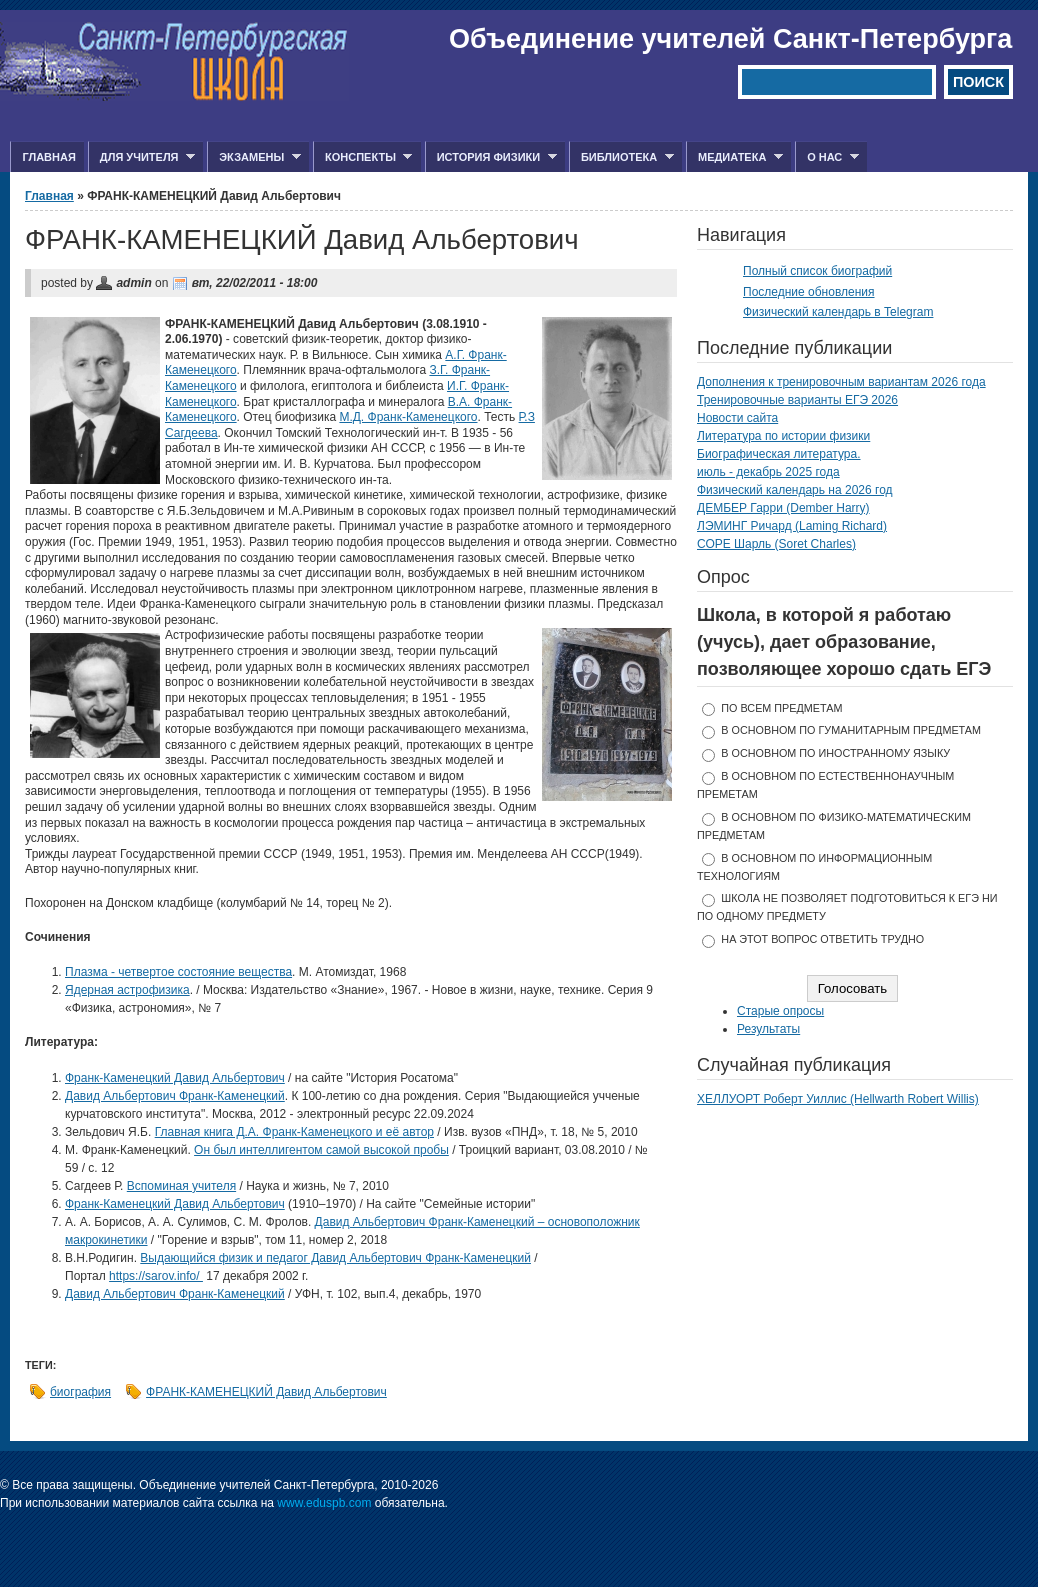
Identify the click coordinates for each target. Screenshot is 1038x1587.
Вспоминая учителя (181, 1186)
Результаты (768, 1029)
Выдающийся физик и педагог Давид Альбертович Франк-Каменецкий (335, 1258)
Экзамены (254, 157)
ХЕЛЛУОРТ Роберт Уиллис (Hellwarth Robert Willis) (838, 1099)
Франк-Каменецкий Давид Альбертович (175, 1078)
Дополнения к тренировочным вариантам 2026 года (841, 382)
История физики (491, 157)
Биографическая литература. (779, 454)
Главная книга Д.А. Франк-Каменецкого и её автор (294, 1132)
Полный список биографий (817, 271)
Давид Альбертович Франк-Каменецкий (175, 1096)
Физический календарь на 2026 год (795, 490)
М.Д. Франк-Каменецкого (408, 417)
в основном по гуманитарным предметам (851, 730)
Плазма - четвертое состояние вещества (178, 972)
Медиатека (734, 157)
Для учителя (141, 157)
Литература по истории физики (783, 436)
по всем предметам (781, 708)
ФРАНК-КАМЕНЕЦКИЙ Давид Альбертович (266, 1392)
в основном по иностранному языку (835, 753)
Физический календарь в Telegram (838, 312)
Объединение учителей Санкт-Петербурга (730, 39)
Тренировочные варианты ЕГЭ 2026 (797, 400)
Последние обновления (809, 292)
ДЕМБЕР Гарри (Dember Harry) (783, 508)
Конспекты (362, 157)
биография (80, 1392)
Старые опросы (780, 1011)
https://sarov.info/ (156, 1276)
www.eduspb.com (324, 1503)
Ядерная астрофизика (127, 990)
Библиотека (621, 157)
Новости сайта (737, 418)
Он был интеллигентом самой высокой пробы (321, 1150)
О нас (827, 157)
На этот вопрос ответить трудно (822, 939)
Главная (48, 157)
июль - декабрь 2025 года (768, 472)
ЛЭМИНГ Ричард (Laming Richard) (792, 526)
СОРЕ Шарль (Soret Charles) (776, 544)
